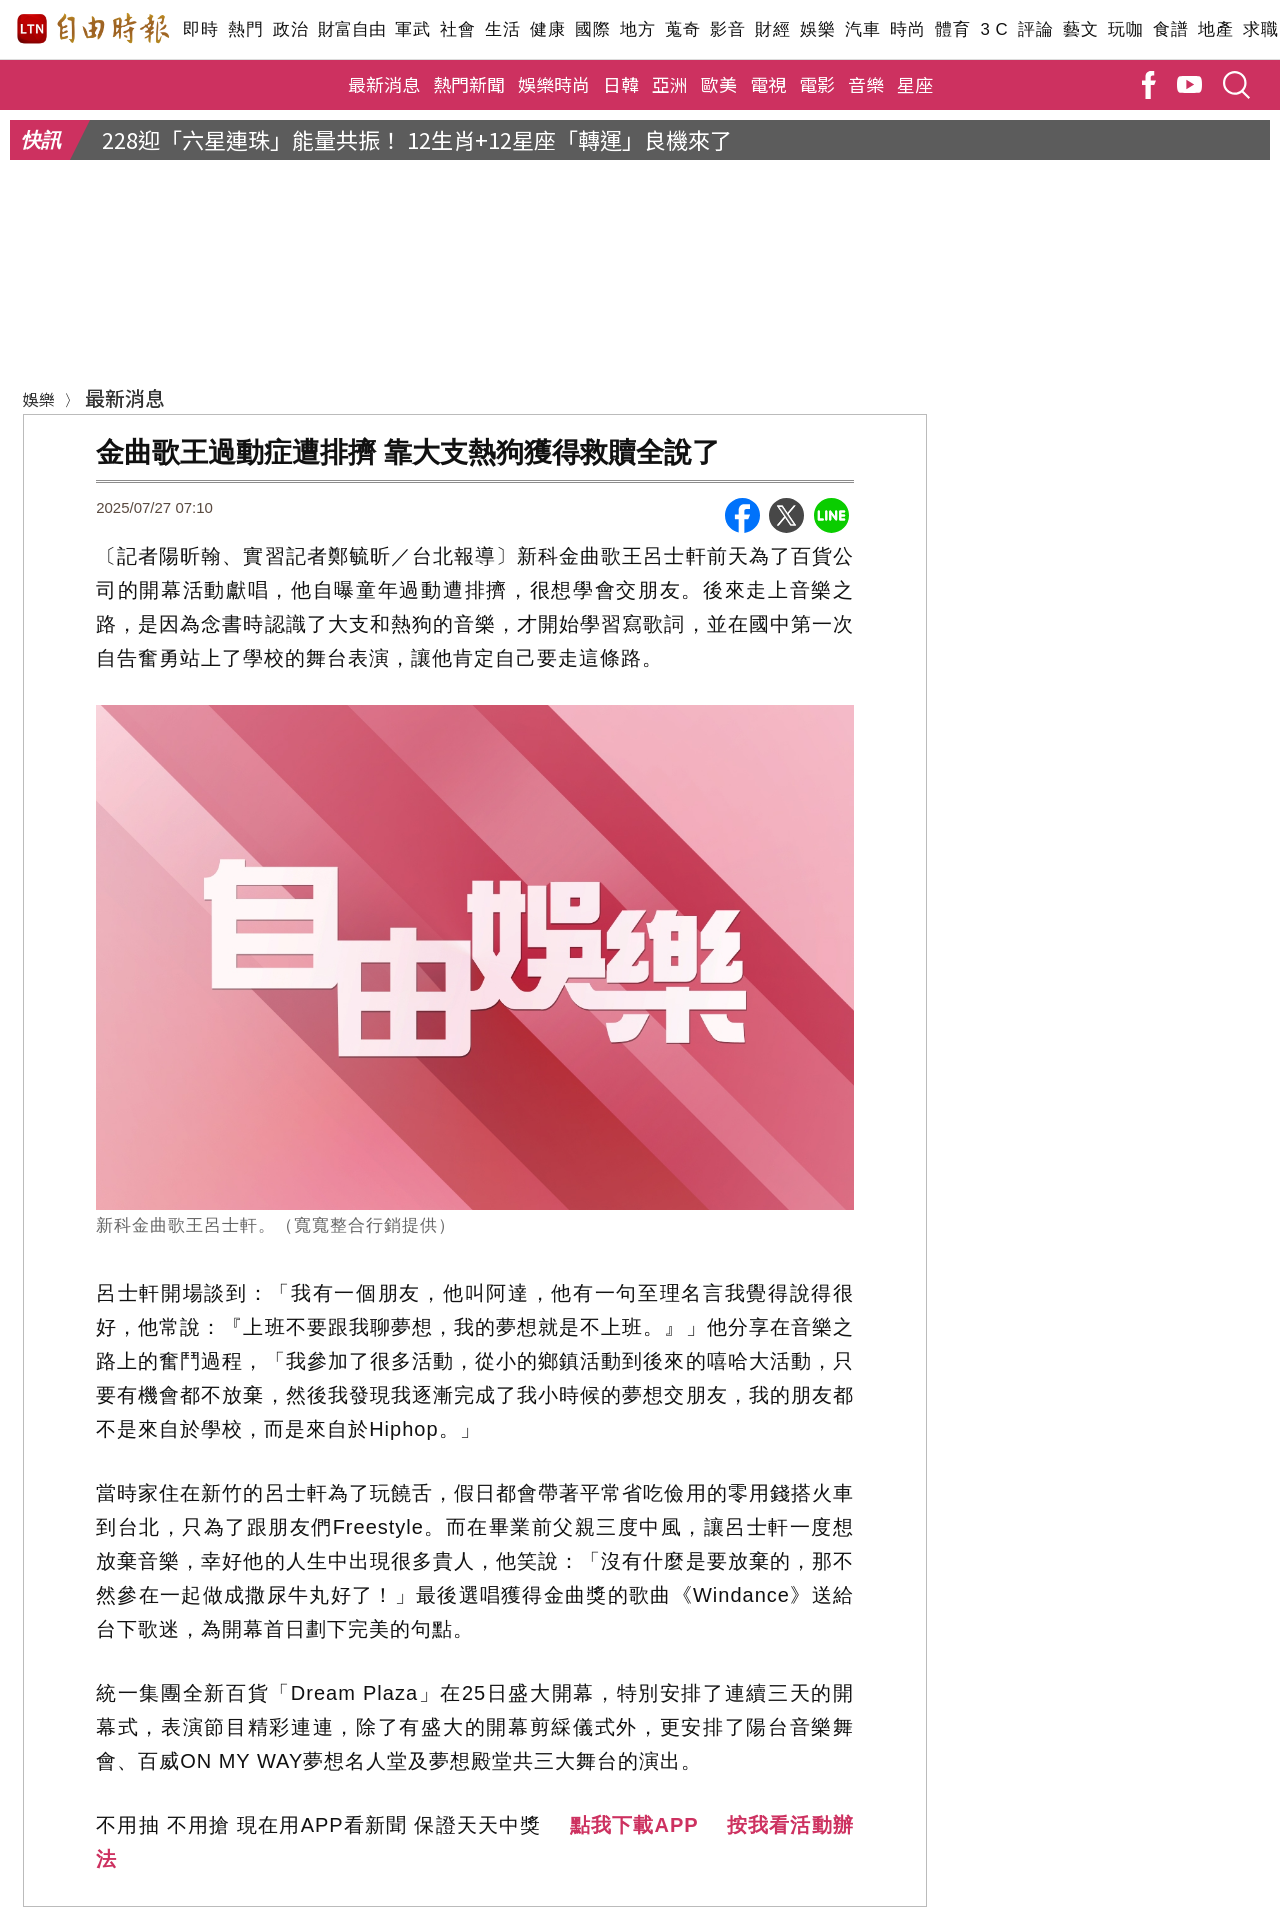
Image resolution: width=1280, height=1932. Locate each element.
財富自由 (351, 29)
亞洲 (670, 84)
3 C (994, 29)
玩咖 (1125, 29)
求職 (1260, 29)
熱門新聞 (469, 84)
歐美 (719, 84)
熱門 (245, 29)
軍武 (412, 29)
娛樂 (817, 29)
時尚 (907, 29)
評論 (1035, 29)
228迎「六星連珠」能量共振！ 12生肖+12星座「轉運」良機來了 (417, 139)
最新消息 (384, 84)
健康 (547, 29)
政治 (290, 29)
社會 (457, 29)
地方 (637, 29)
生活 (502, 29)
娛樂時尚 (554, 84)
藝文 (1080, 29)
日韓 (621, 84)
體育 (952, 29)
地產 (1215, 29)
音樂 (866, 84)
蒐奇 (682, 29)
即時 (200, 29)
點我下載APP (634, 1825)
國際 (592, 29)
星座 (915, 84)
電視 (768, 84)
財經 (772, 29)
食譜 (1170, 29)
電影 (817, 84)
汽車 (862, 29)
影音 (727, 29)
